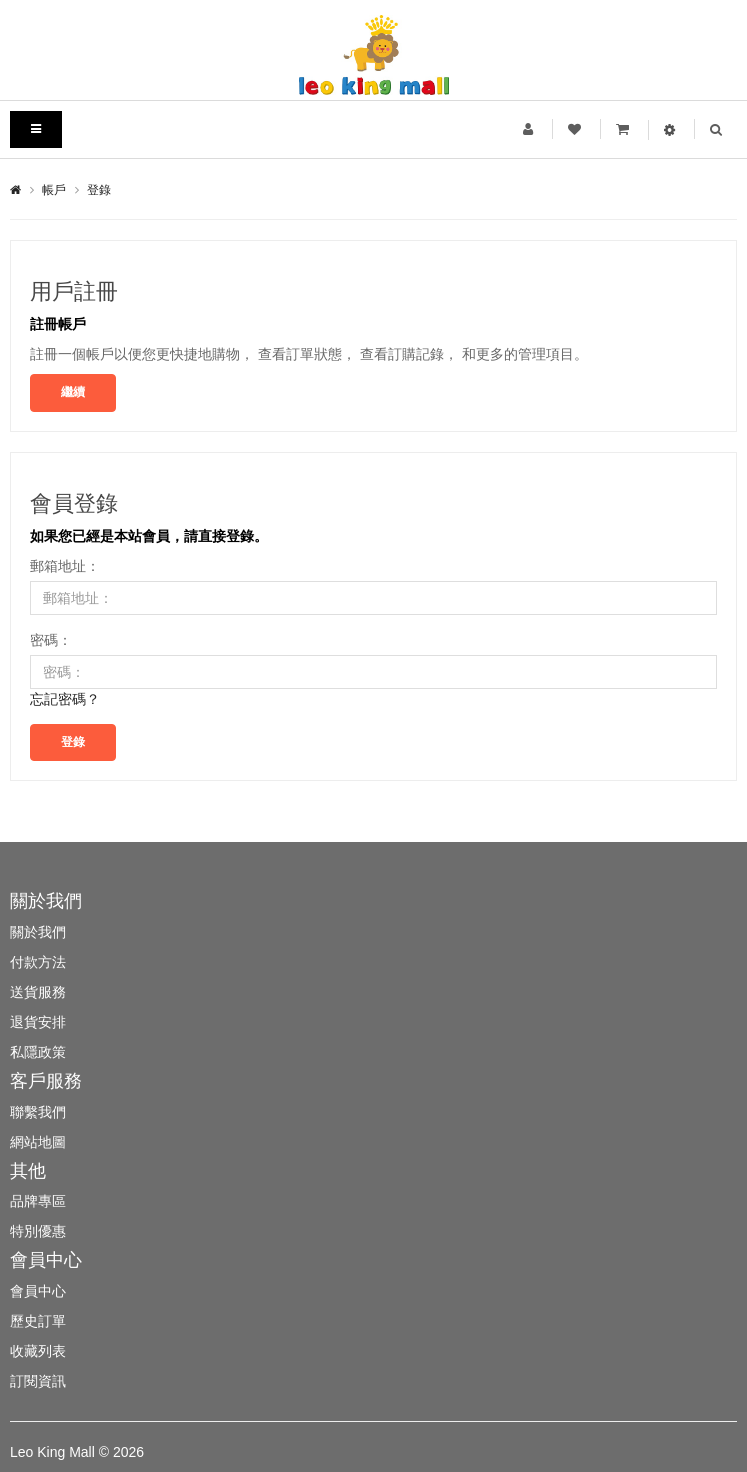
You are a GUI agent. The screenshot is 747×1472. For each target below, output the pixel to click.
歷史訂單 (38, 1321)
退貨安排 (38, 1022)
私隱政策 (38, 1052)
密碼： (51, 640)
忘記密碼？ (65, 699)
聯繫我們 (38, 1112)
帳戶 (54, 190)
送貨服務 (38, 992)
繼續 (73, 392)
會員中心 (38, 1291)
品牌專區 (38, 1201)
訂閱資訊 (38, 1381)
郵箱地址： (65, 566)
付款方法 (38, 962)
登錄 (99, 190)
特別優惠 (38, 1231)
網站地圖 (38, 1142)
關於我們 (38, 932)
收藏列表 (38, 1351)
